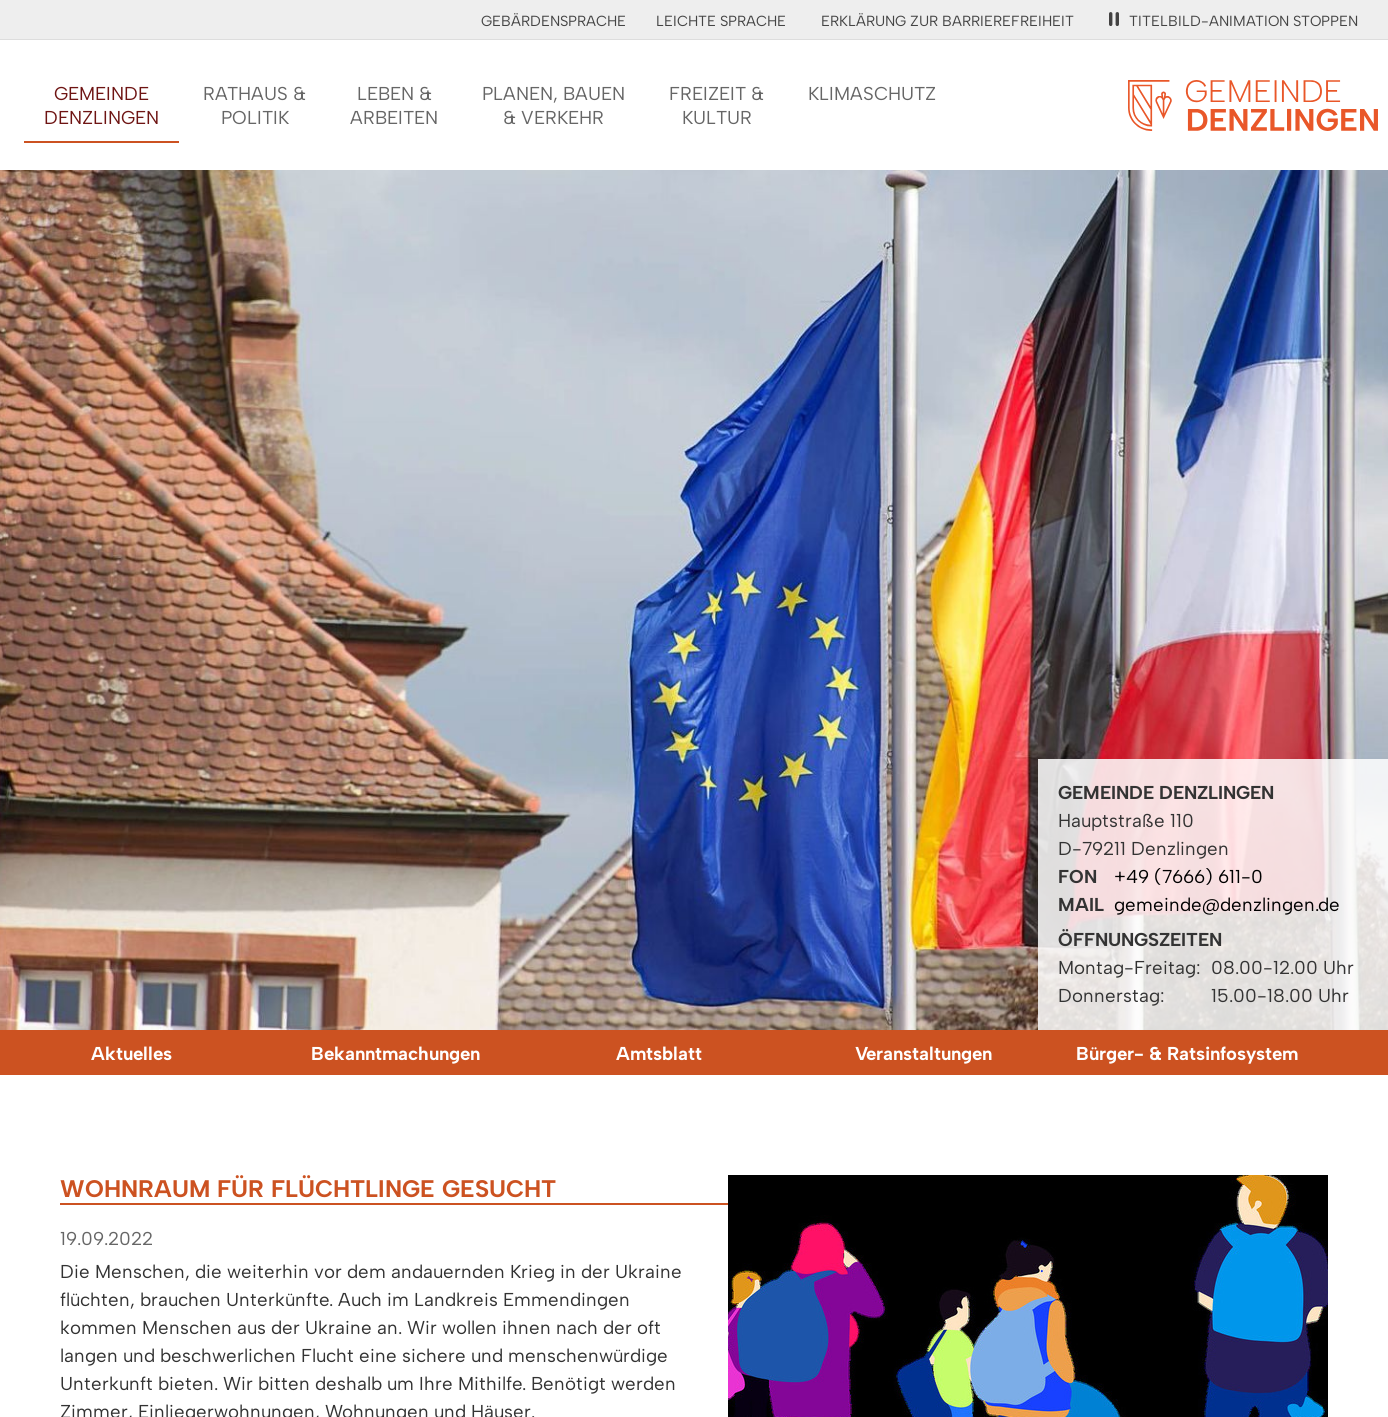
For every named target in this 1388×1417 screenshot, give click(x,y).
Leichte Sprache (721, 21)
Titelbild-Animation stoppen (1233, 21)
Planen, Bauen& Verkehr (553, 105)
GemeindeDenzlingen (101, 105)
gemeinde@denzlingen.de (1227, 904)
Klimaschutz (872, 93)
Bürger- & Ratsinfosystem (1187, 1053)
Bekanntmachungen (395, 1053)
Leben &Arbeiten (394, 105)
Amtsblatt (659, 1053)
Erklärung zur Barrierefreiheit (947, 21)
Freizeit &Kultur (716, 105)
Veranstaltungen (923, 1053)
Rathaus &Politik (254, 105)
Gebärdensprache (553, 21)
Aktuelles (131, 1053)
